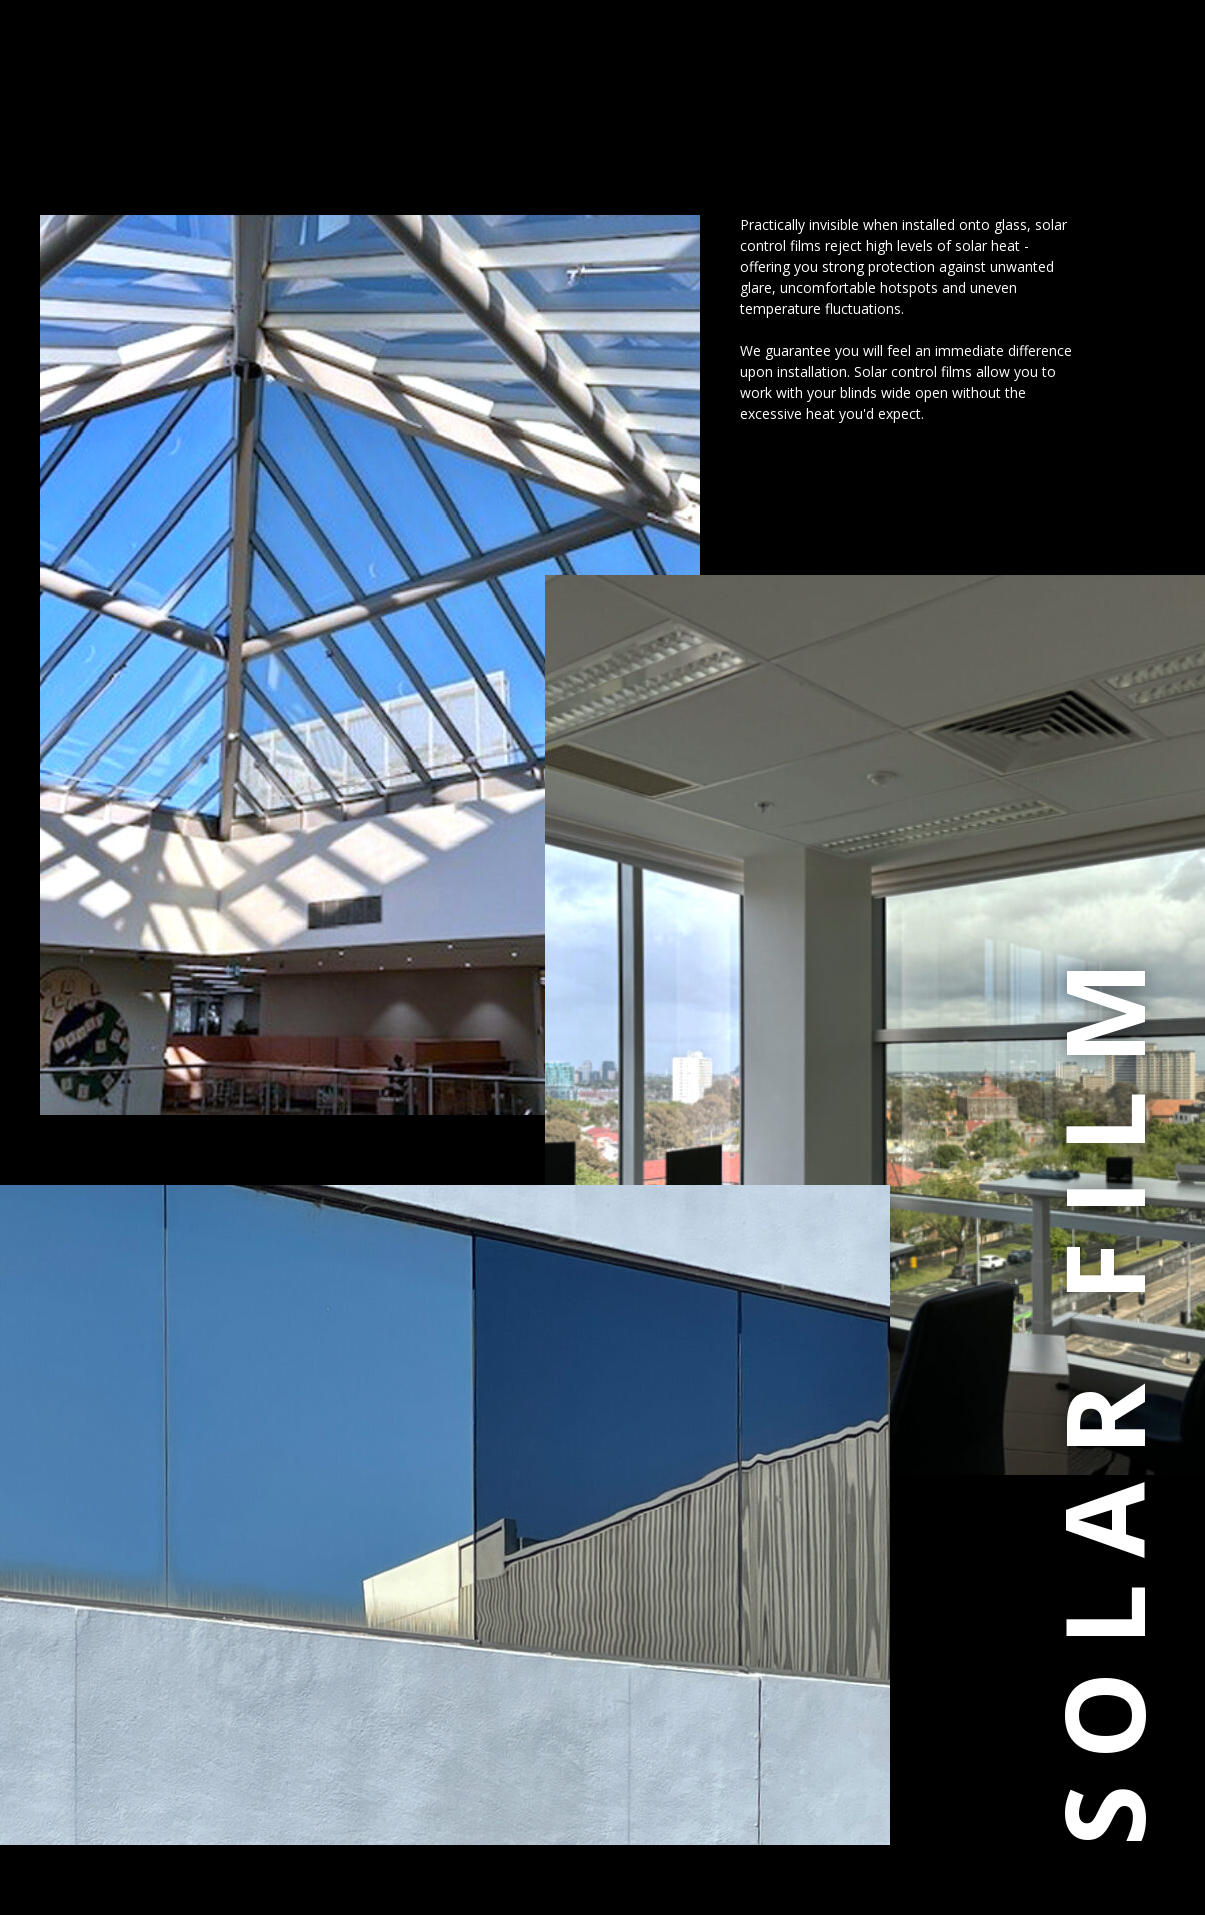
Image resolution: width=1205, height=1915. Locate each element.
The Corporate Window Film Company (193, 102)
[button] (61, 100)
